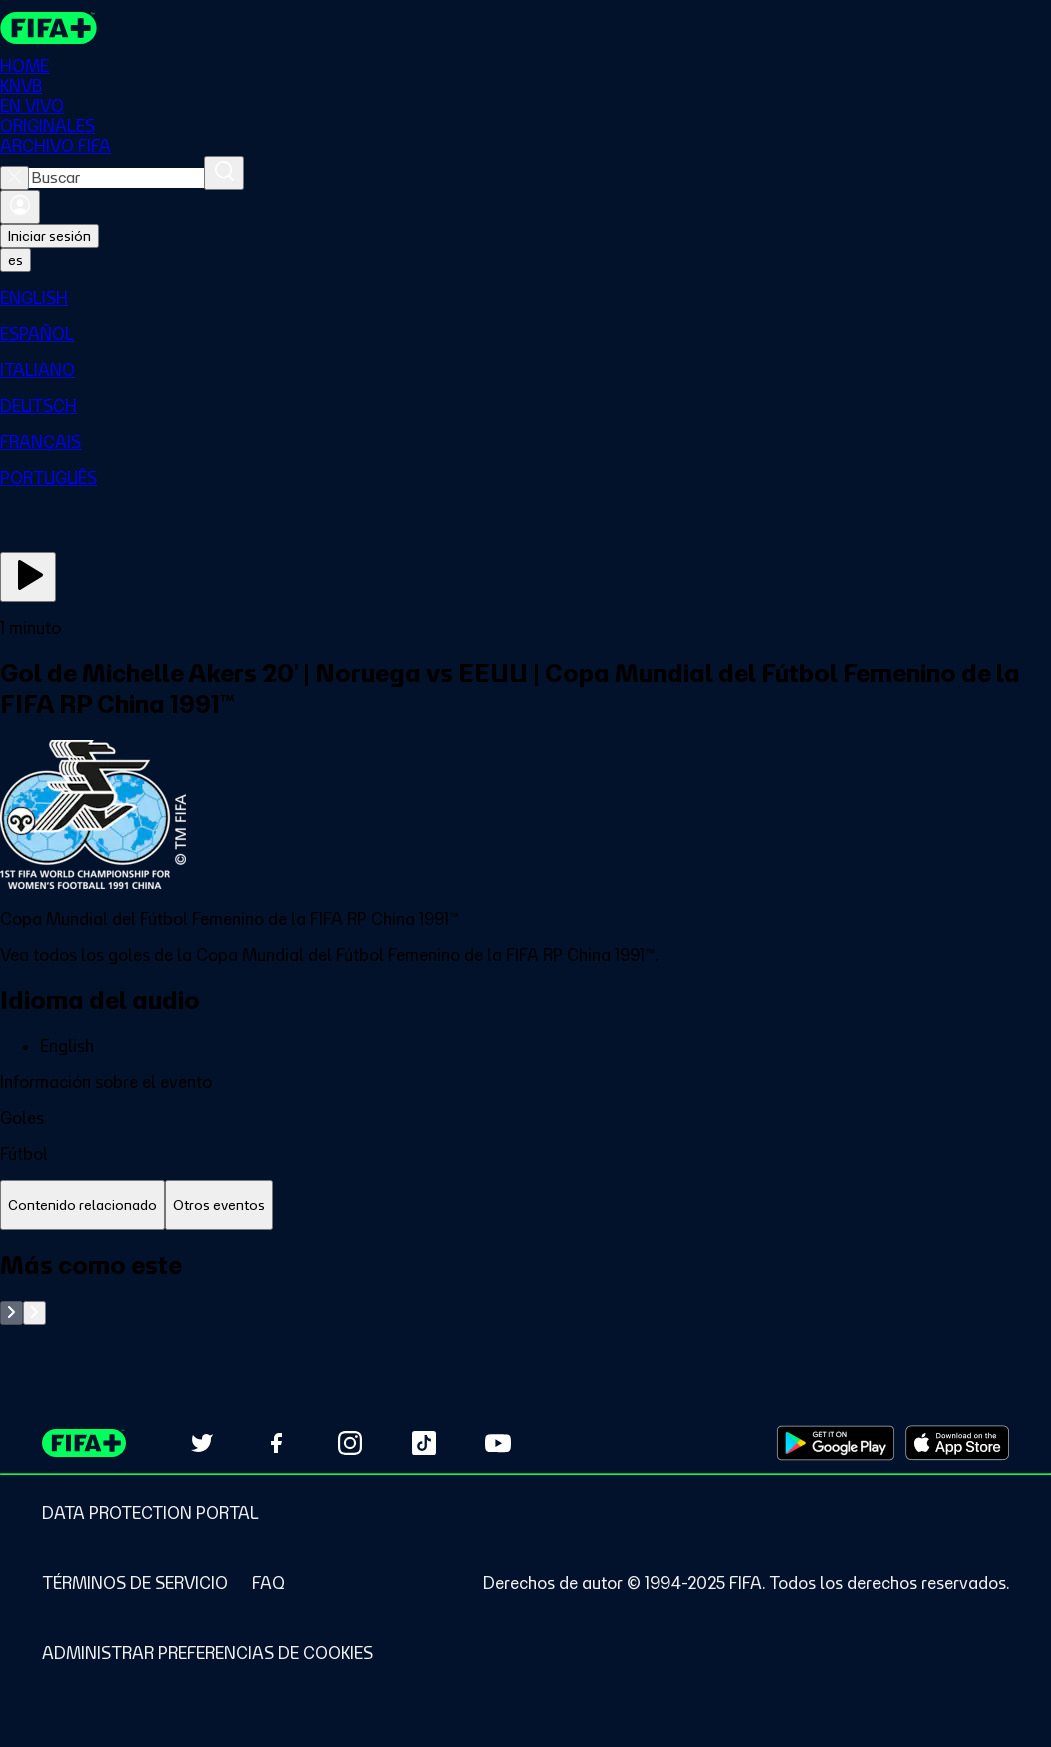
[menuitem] (525, 298)
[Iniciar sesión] (20, 207)
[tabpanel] (525, 1287)
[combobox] (116, 178)
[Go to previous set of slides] (11, 1313)
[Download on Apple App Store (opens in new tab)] (957, 1443)
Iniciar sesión (49, 236)
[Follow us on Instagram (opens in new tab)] (350, 1443)
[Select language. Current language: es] (15, 260)
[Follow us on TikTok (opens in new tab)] (424, 1443)
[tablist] (525, 1205)
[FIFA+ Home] (48, 28)
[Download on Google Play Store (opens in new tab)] (835, 1443)
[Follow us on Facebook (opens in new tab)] (276, 1443)
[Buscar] (224, 173)
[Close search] (14, 178)
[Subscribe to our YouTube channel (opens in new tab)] (498, 1443)
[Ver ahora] (28, 577)
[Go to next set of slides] (34, 1313)
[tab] (82, 1205)
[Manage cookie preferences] (207, 1653)
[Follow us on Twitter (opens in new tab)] (202, 1443)
